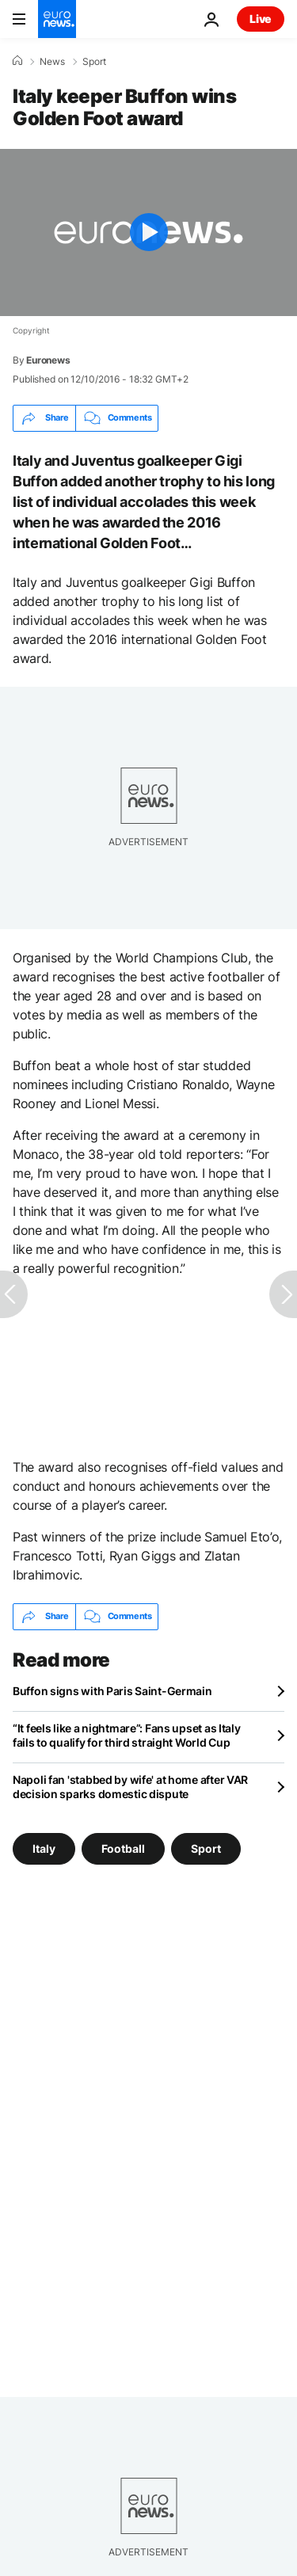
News (52, 62)
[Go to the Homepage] (57, 19)
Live (260, 18)
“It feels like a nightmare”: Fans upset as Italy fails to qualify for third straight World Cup (127, 1735)
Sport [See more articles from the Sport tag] (206, 1847)
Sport (94, 62)
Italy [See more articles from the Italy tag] (43, 1847)
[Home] (17, 61)
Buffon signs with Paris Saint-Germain (112, 1691)
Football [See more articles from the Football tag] (123, 1847)
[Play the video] (148, 232)
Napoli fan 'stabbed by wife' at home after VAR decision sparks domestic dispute (130, 1787)
